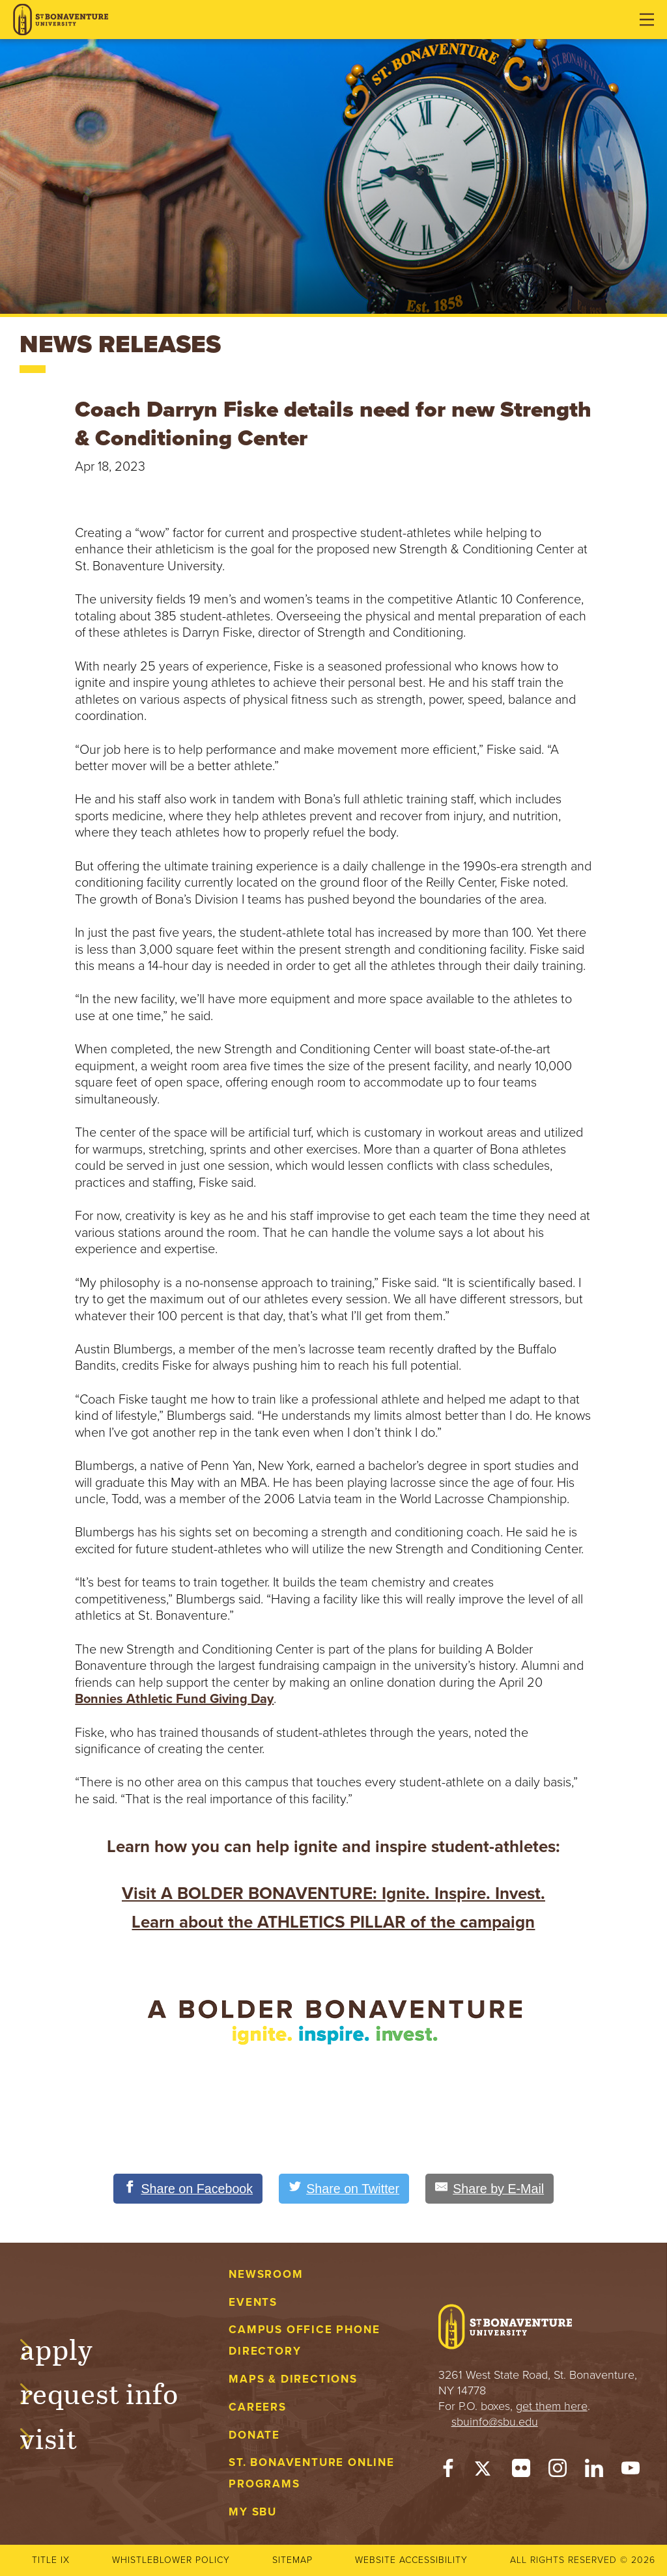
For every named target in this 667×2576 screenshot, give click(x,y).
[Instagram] (557, 2471)
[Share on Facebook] (186, 2189)
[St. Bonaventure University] (60, 20)
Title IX (51, 2560)
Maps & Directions (293, 2379)
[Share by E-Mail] (492, 2189)
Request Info (112, 2392)
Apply (69, 2347)
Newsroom (266, 2274)
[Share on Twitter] (344, 2189)
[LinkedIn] (594, 2471)
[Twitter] (484, 2471)
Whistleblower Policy (171, 2560)
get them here (552, 2406)
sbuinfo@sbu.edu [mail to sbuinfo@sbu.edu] (494, 2422)
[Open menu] (647, 19)
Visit (61, 2437)
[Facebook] (448, 2471)
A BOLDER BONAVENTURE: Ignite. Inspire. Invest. (353, 1893)
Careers (258, 2407)
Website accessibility (411, 2560)
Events (253, 2302)
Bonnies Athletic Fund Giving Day (174, 1699)
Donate (254, 2435)
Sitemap (292, 2560)
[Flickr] (521, 2471)
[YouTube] (630, 2471)
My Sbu (253, 2512)
